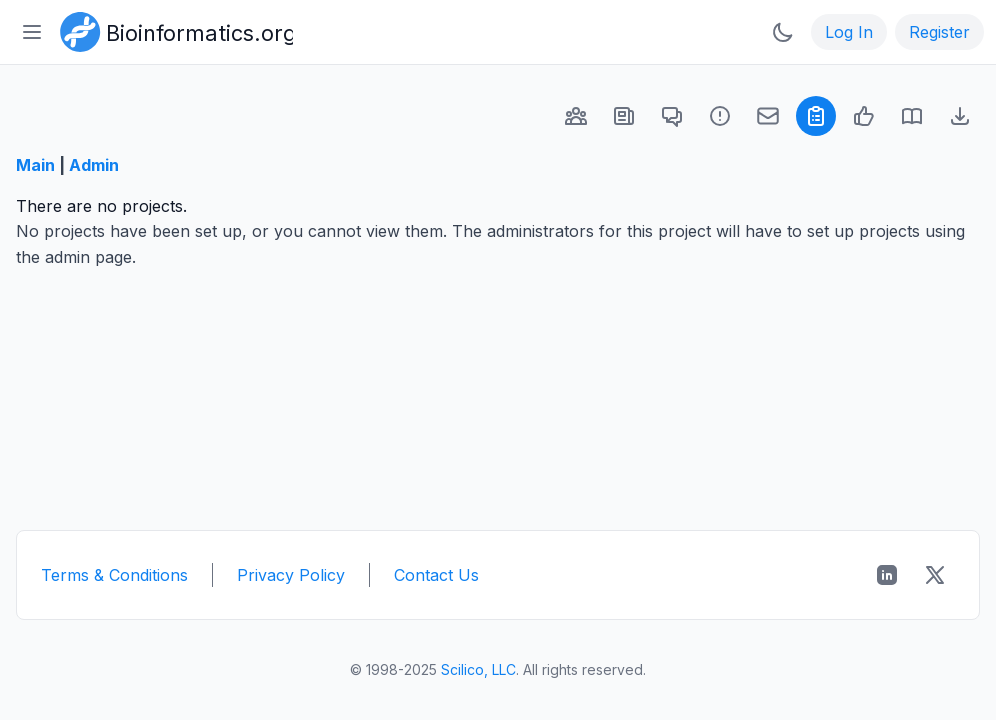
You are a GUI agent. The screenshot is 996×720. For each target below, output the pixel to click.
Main (35, 165)
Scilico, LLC (478, 669)
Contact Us (436, 575)
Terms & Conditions (114, 575)
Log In (849, 32)
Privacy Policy (291, 575)
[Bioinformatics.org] (172, 30)
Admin (94, 165)
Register (939, 32)
